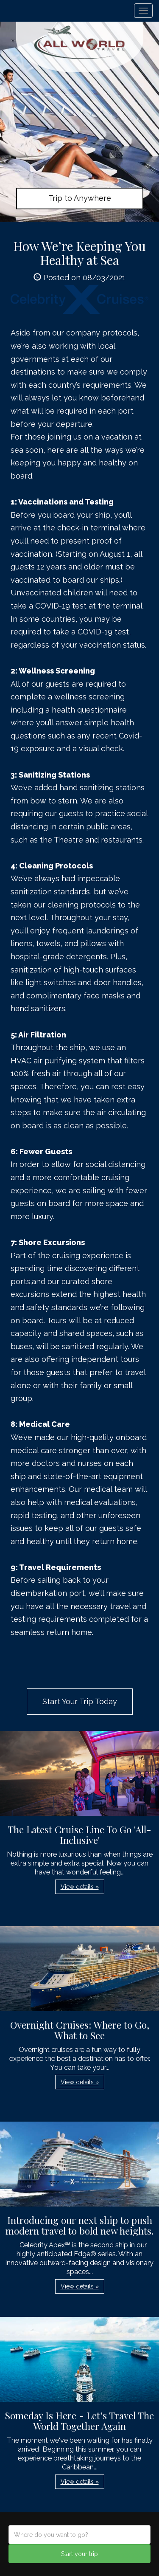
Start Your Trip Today (79, 1701)
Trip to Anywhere (79, 198)
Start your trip (79, 2554)
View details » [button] (80, 1886)
